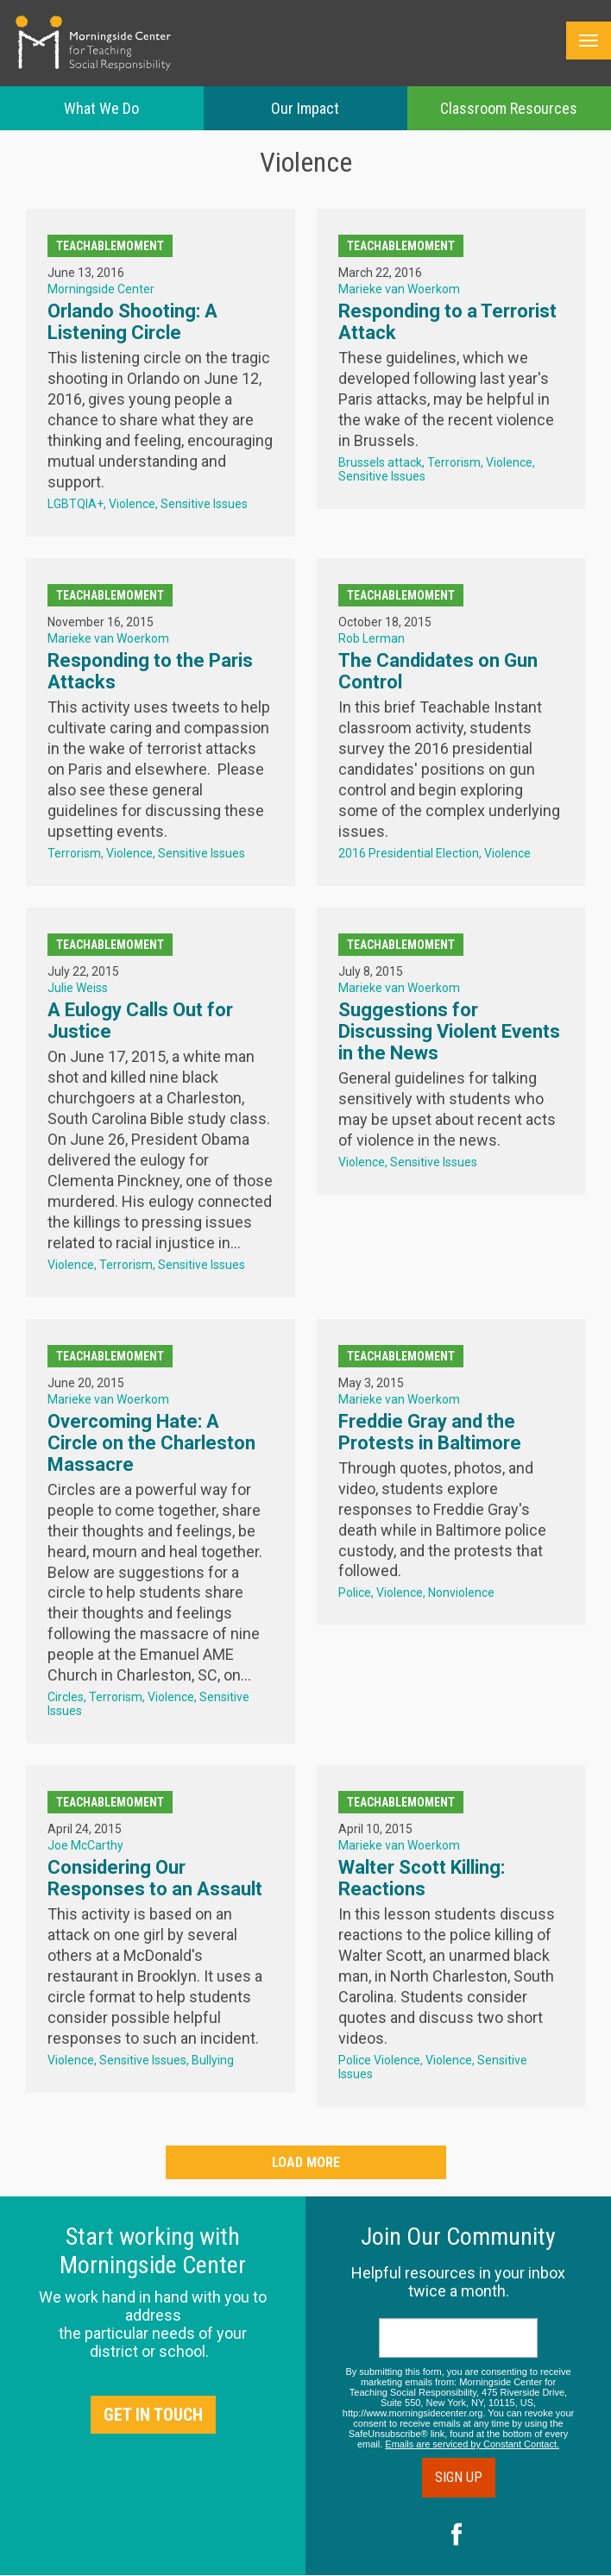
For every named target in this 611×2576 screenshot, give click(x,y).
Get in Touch (153, 2414)
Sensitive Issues (204, 504)
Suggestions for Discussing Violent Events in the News (449, 1031)
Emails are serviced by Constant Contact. (472, 2444)
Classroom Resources (508, 108)
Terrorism (454, 462)
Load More (306, 2162)
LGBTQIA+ (75, 504)
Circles (65, 1697)
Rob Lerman (371, 638)
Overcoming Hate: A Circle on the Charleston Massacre (151, 1443)
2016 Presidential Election (408, 853)
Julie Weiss (77, 988)
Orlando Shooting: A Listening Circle (132, 321)
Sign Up (458, 2477)
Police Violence (379, 2060)
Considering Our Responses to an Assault (154, 1878)
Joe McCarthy (85, 1845)
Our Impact (305, 108)
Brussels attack (380, 462)
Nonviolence (461, 1592)
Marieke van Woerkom (399, 289)
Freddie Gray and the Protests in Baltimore (429, 1432)
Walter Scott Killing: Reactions (421, 1878)
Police (354, 1592)
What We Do (101, 108)
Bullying (213, 2060)
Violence (132, 504)
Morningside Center (100, 289)
